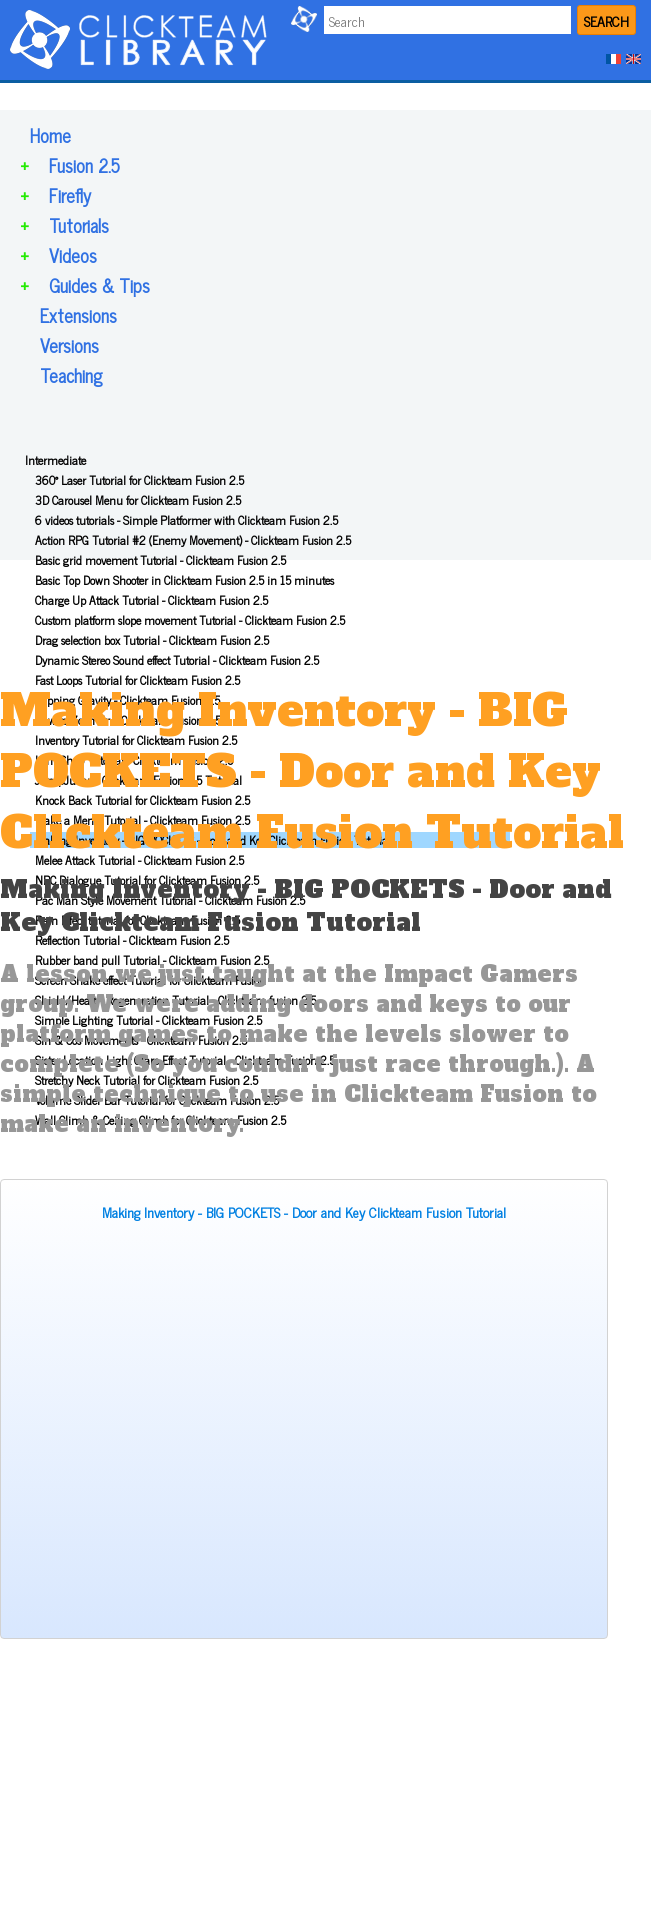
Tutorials (79, 225)
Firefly (70, 195)
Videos (73, 255)
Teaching (71, 375)
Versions (69, 345)
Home (50, 135)
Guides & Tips (99, 285)
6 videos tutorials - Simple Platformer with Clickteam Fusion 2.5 (186, 520)
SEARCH (606, 20)
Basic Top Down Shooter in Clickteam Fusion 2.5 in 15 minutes (184, 580)
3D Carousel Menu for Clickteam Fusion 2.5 (138, 500)
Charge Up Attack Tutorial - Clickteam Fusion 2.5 (151, 600)
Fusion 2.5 (84, 165)
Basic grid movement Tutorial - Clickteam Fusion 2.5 (160, 560)
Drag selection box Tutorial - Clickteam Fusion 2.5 (152, 640)
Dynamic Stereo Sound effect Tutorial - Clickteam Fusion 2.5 (177, 660)
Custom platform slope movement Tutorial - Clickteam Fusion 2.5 (190, 620)
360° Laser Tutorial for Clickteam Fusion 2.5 (139, 480)
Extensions (78, 315)
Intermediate (55, 460)
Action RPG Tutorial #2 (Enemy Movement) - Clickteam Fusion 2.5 (193, 540)
